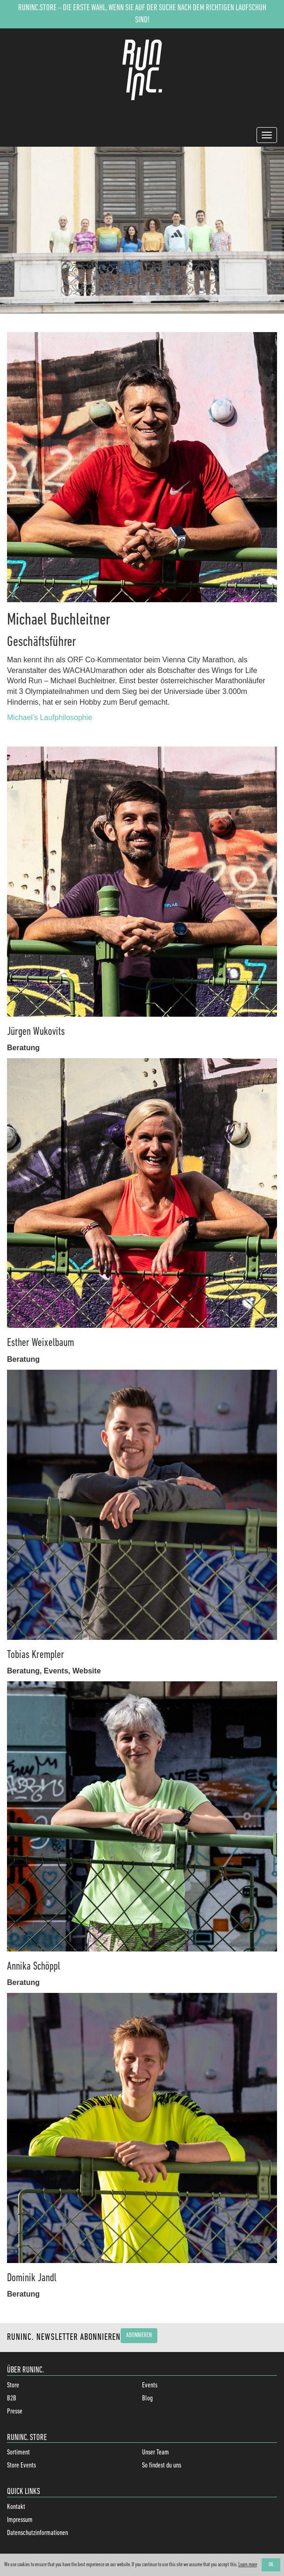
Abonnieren (139, 2335)
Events (149, 2385)
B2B (11, 2398)
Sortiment (18, 2452)
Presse (14, 2411)
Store (13, 2385)
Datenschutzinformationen (37, 2533)
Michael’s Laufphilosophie (49, 717)
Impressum (20, 2520)
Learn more (247, 2565)
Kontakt (16, 2507)
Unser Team (155, 2452)
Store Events (21, 2465)
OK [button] (271, 2565)
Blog (147, 2398)
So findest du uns (161, 2465)
